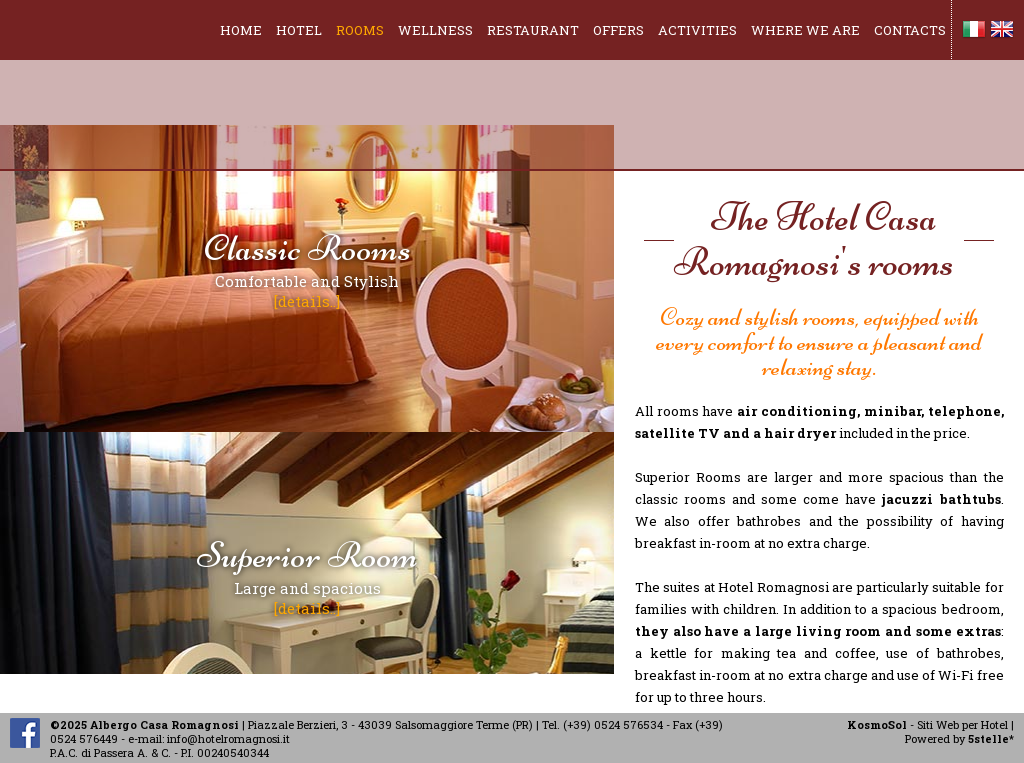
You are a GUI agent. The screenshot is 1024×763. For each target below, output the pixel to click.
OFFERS (618, 30)
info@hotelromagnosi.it (228, 738)
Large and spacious (307, 575)
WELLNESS (435, 30)
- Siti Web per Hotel (927, 724)
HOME (241, 30)
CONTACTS (910, 30)
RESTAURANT (533, 30)
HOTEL (299, 30)
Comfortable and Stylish (307, 268)
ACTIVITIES (697, 30)
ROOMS (360, 30)
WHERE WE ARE (805, 30)
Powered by (959, 738)
